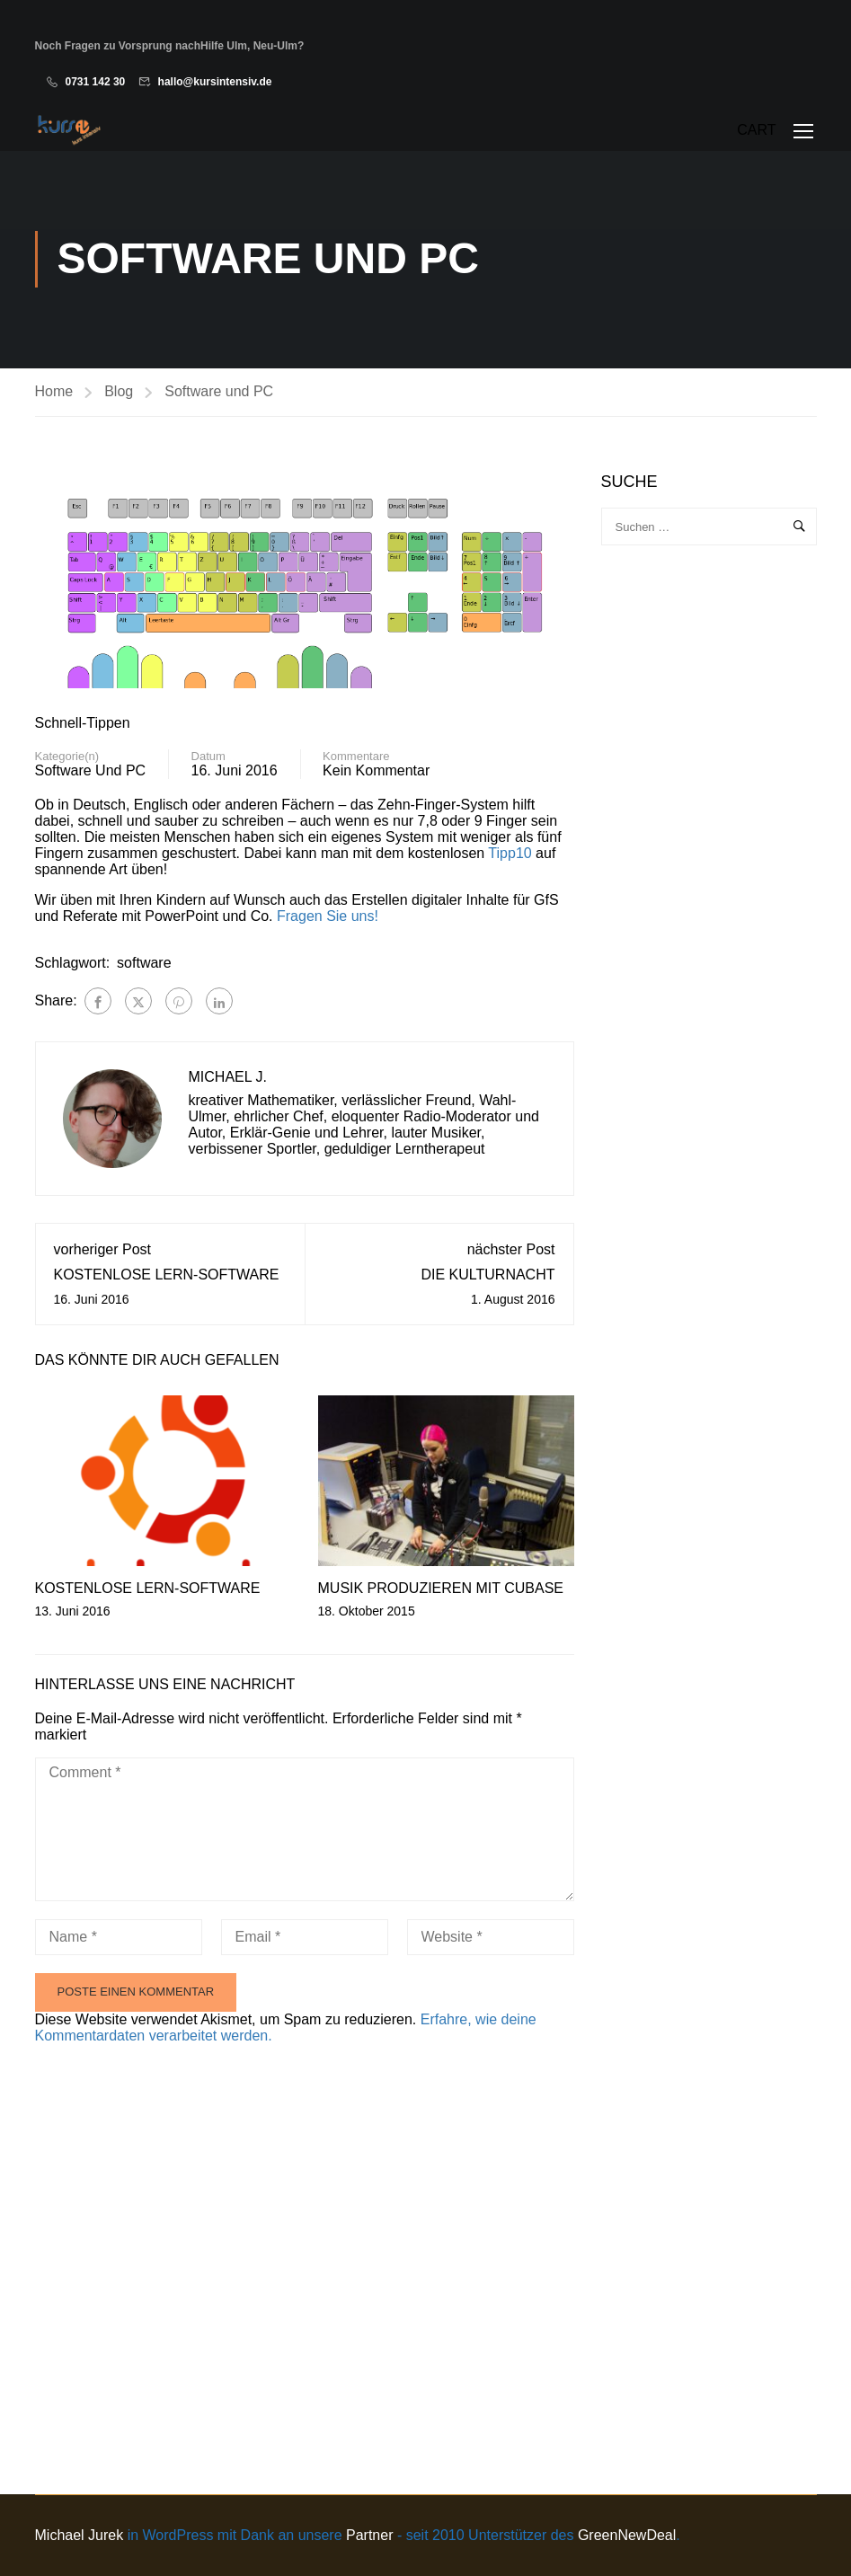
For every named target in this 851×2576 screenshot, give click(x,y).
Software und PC (218, 391)
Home (54, 391)
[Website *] (490, 1938)
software (144, 963)
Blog (118, 391)
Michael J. (228, 1077)
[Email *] (304, 1938)
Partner (369, 2535)
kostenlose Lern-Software (166, 1275)
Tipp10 (509, 854)
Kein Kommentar (376, 771)
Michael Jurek (79, 2535)
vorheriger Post (103, 1250)
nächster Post (511, 1250)
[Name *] (118, 1938)
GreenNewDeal (627, 2535)
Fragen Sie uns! (327, 917)
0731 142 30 (96, 81)
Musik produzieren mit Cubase (441, 1589)
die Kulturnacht (487, 1275)
